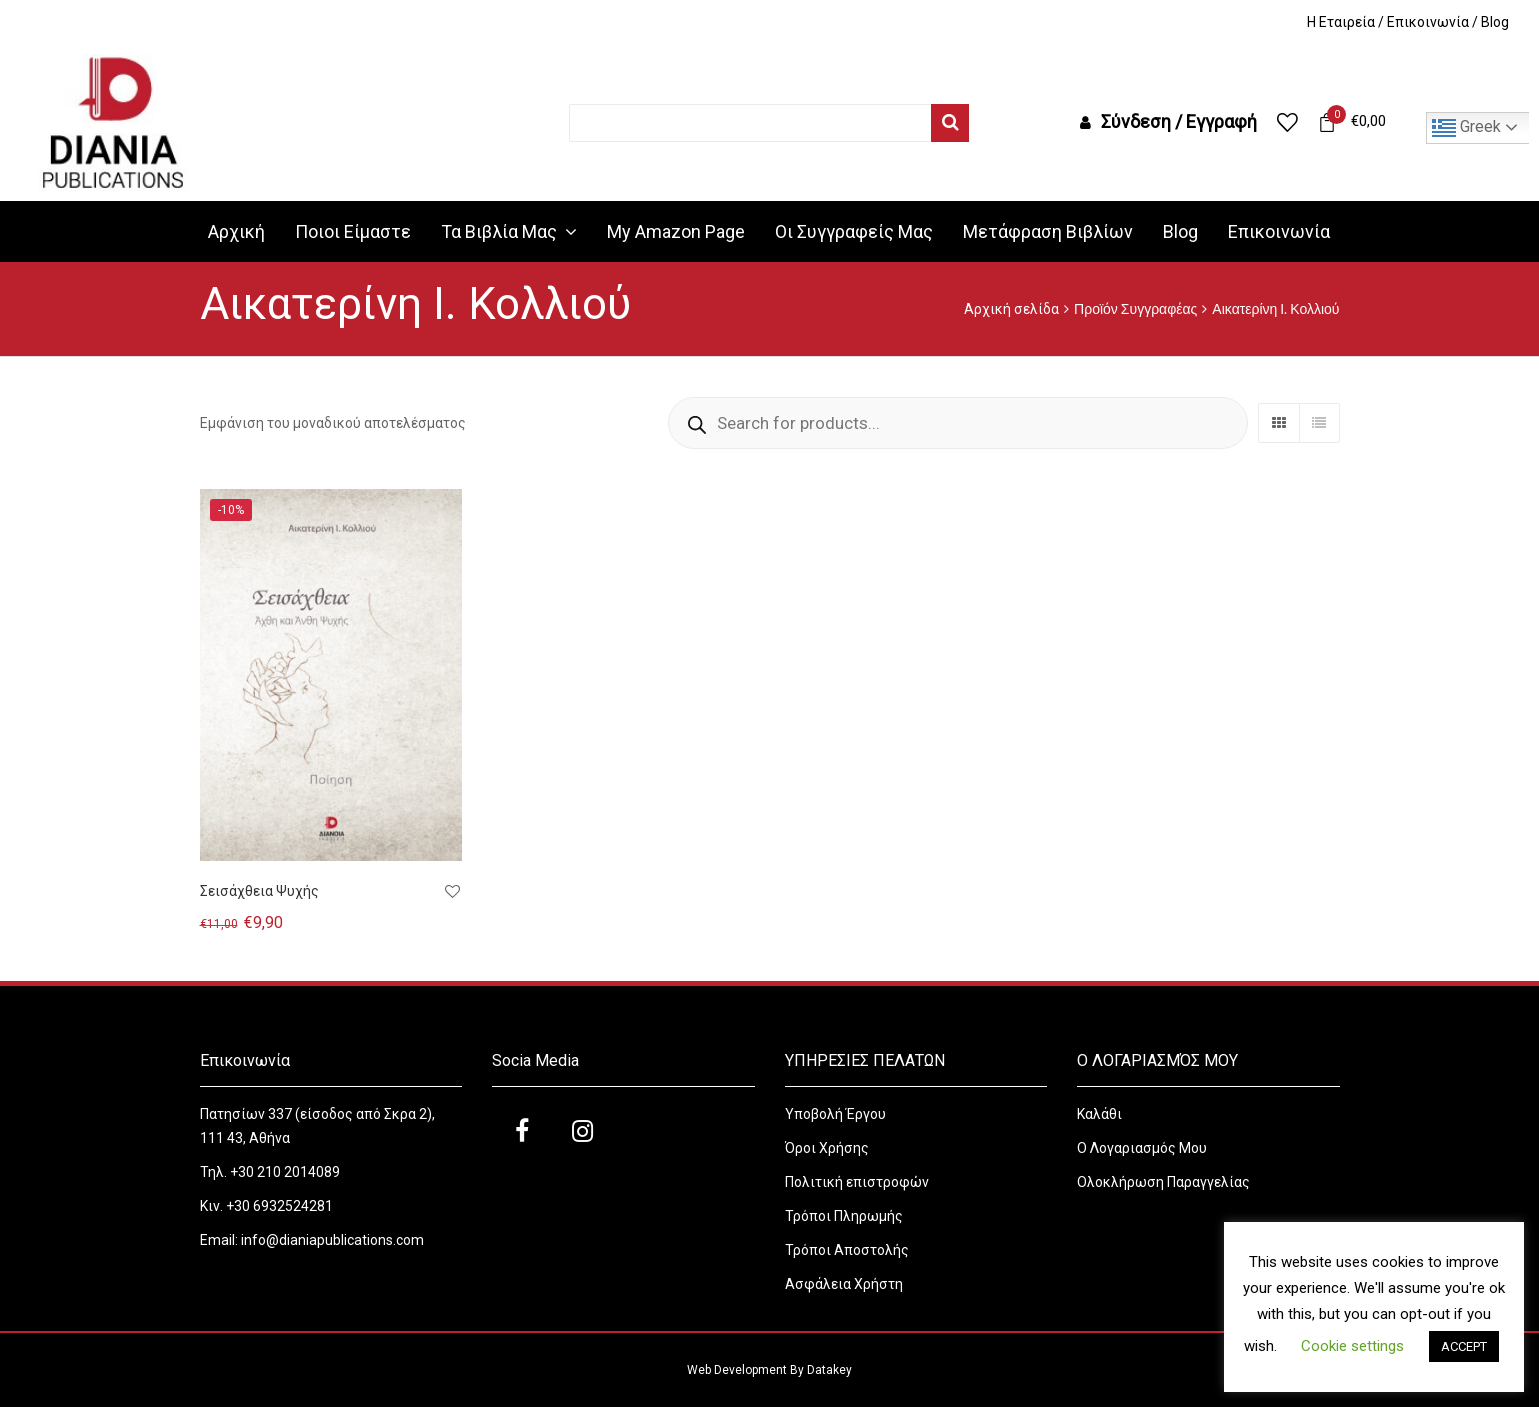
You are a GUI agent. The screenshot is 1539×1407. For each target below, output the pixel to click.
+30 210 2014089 (283, 1172)
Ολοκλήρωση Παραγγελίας (1163, 1182)
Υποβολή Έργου (835, 1114)
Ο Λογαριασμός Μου (1142, 1148)
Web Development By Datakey (769, 1370)
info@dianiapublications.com (332, 1240)
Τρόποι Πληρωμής (844, 1216)
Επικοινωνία (1428, 22)
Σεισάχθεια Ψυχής (259, 891)
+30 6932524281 (279, 1206)
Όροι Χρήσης (828, 1148)
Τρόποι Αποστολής (847, 1250)
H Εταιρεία (1341, 22)
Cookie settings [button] (1352, 1346)
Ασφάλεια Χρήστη (845, 1284)
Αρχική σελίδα (1011, 309)
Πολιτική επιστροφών (857, 1182)
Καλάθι (1099, 1114)
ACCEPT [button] (1464, 1346)
